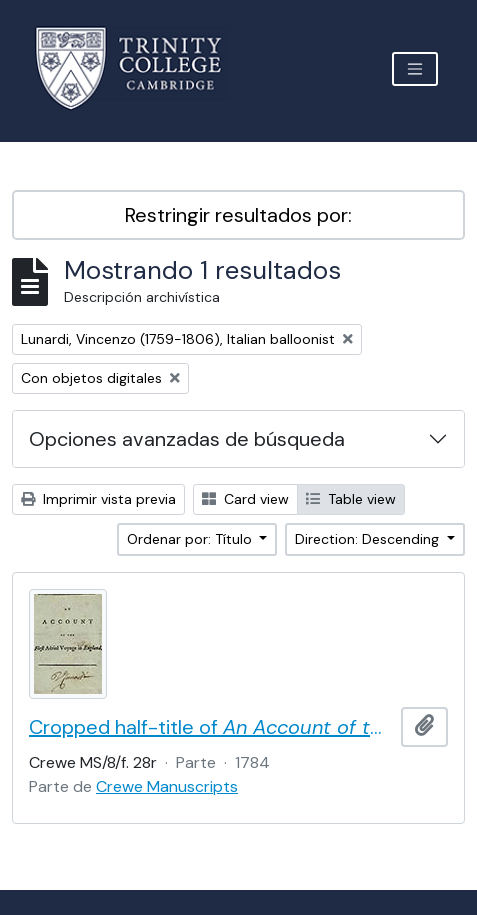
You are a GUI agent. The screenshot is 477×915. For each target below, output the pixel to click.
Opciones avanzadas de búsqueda (187, 439)
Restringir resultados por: (238, 215)
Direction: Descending (369, 539)
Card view (245, 499)
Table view (351, 499)
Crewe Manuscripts (167, 786)
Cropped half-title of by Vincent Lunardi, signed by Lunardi (211, 727)
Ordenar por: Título (191, 539)
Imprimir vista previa (98, 499)
